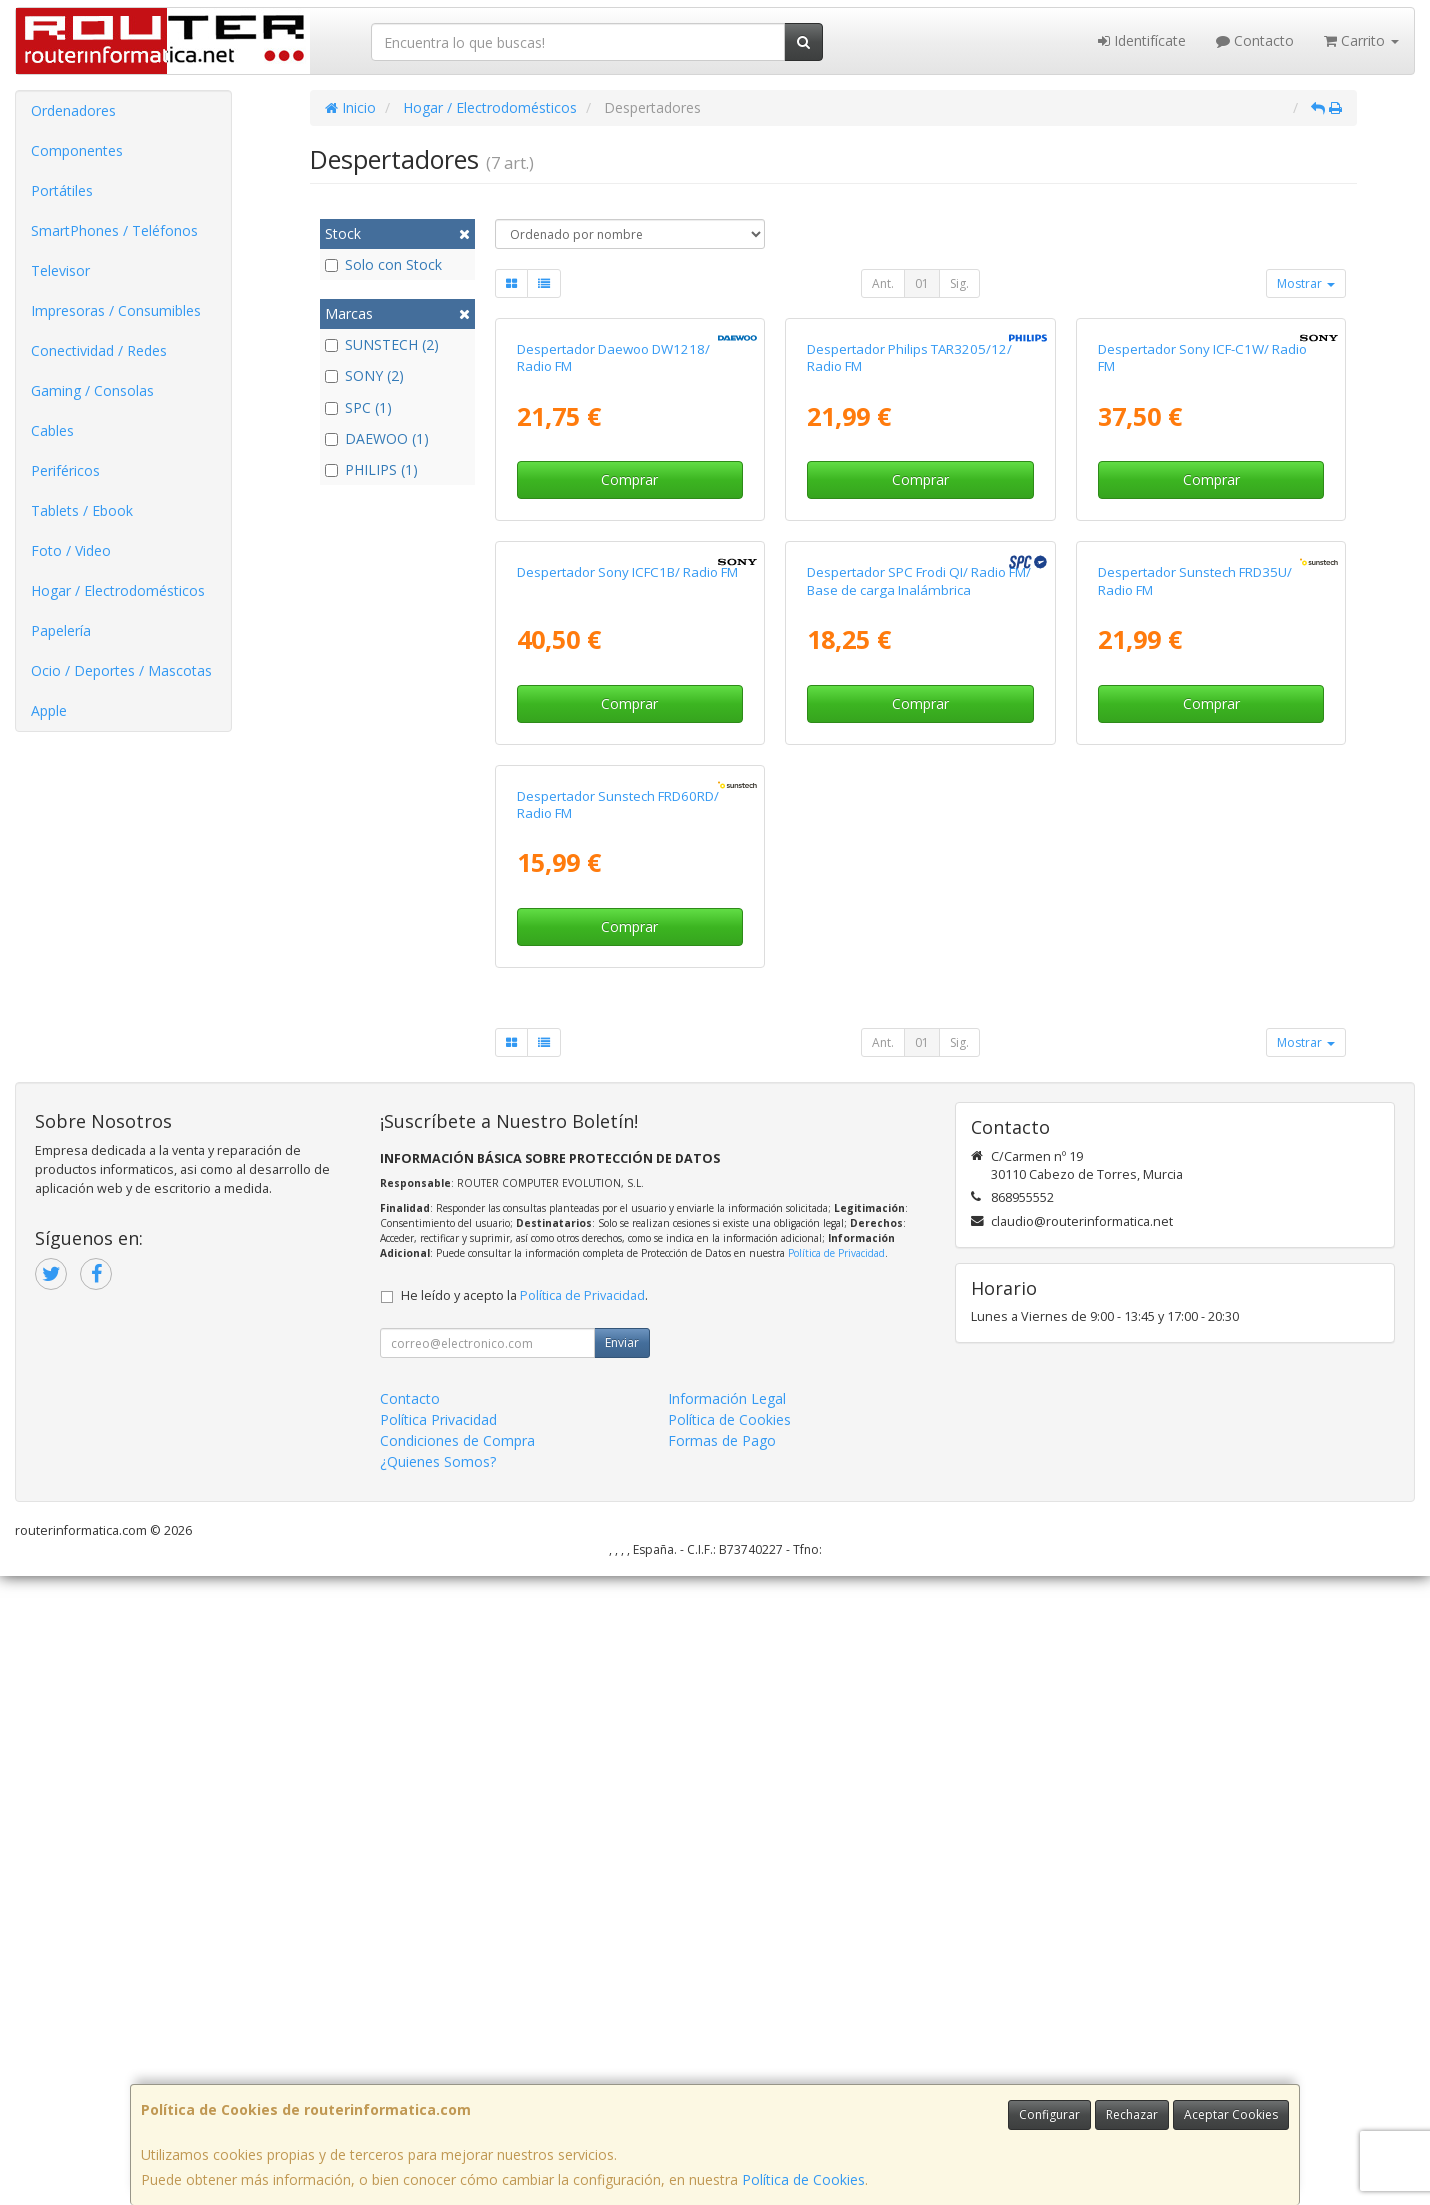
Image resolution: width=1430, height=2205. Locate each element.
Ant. (883, 283)
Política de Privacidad (836, 1882)
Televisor (60, 270)
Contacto (1255, 40)
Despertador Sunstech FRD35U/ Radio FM (1195, 999)
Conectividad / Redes (99, 350)
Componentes (77, 150)
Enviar (622, 1971)
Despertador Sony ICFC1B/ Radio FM (627, 991)
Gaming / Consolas (92, 390)
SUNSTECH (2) (382, 344)
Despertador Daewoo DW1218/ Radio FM (613, 566)
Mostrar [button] (1306, 283)
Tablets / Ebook (82, 510)
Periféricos (65, 470)
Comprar (629, 689)
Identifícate (1142, 40)
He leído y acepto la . (524, 1924)
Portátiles (62, 190)
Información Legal (727, 2027)
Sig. (959, 283)
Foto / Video (71, 550)
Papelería (61, 630)
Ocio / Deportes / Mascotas (121, 670)
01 (922, 283)
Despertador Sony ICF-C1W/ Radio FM (1202, 566)
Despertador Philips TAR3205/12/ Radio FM (909, 566)
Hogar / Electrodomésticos (118, 590)
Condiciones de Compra (457, 2069)
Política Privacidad (438, 2048)
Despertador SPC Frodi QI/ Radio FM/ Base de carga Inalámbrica (919, 999)
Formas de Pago (722, 2069)
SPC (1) (358, 407)
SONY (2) (364, 375)
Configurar (1049, 2114)
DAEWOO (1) (377, 438)
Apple (49, 710)
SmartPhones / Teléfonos (114, 230)
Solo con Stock (383, 264)
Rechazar (1132, 2114)
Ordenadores (73, 110)
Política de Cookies (803, 2179)
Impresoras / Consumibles (116, 310)
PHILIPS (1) (371, 469)
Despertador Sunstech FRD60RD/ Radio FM (618, 1432)
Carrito (1361, 40)
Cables (52, 430)
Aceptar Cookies (1231, 2114)
